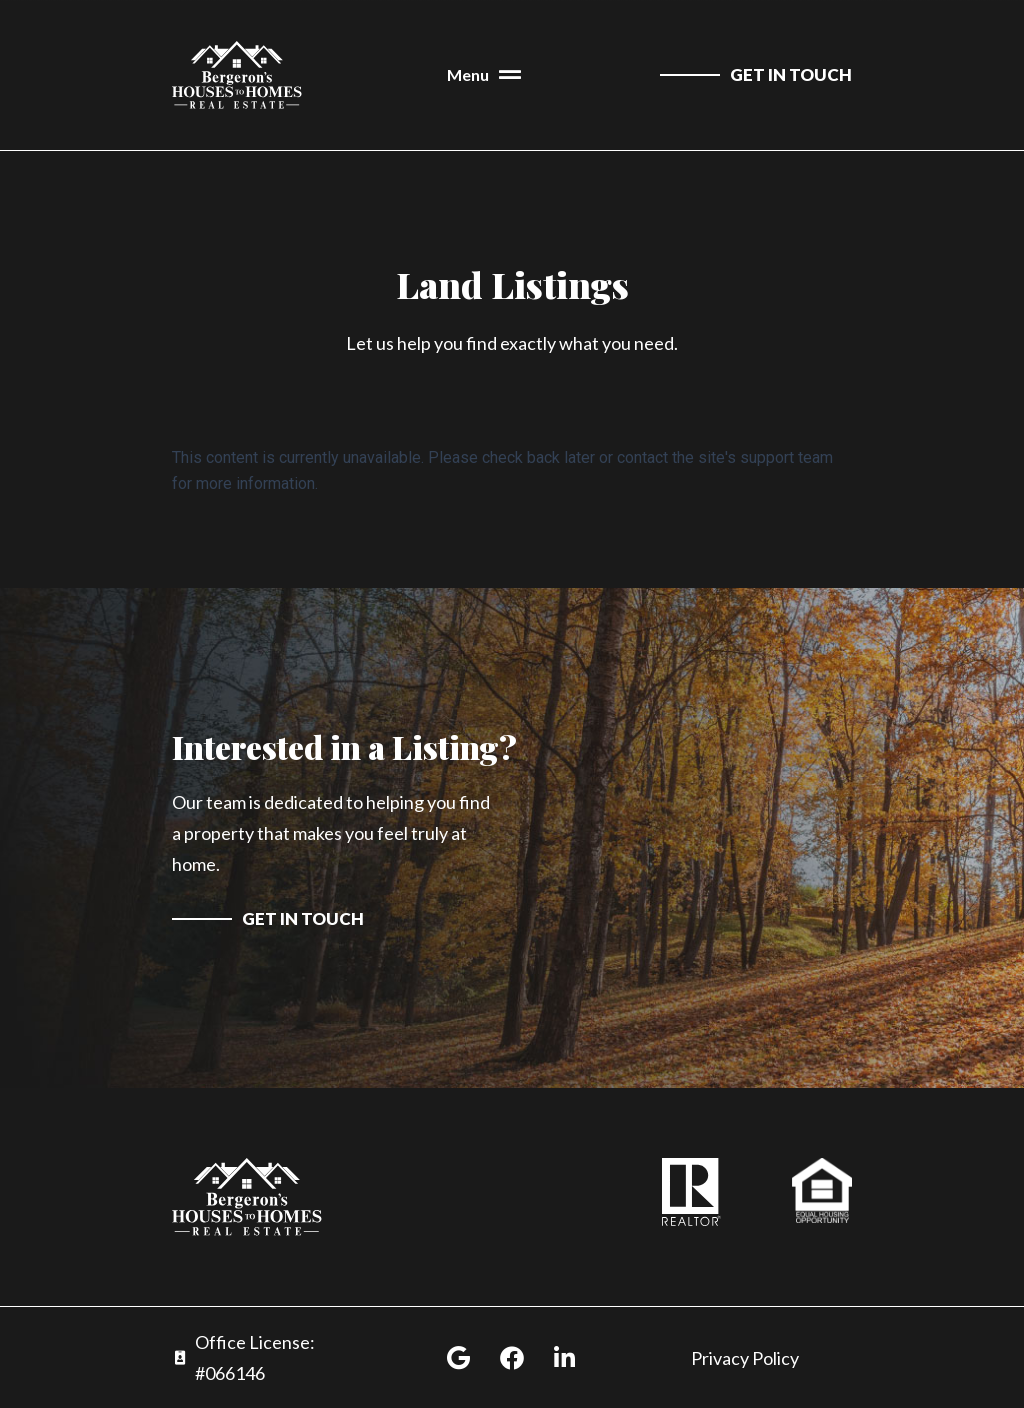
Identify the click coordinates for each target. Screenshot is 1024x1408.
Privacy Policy (745, 1358)
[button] (484, 75)
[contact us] (756, 75)
